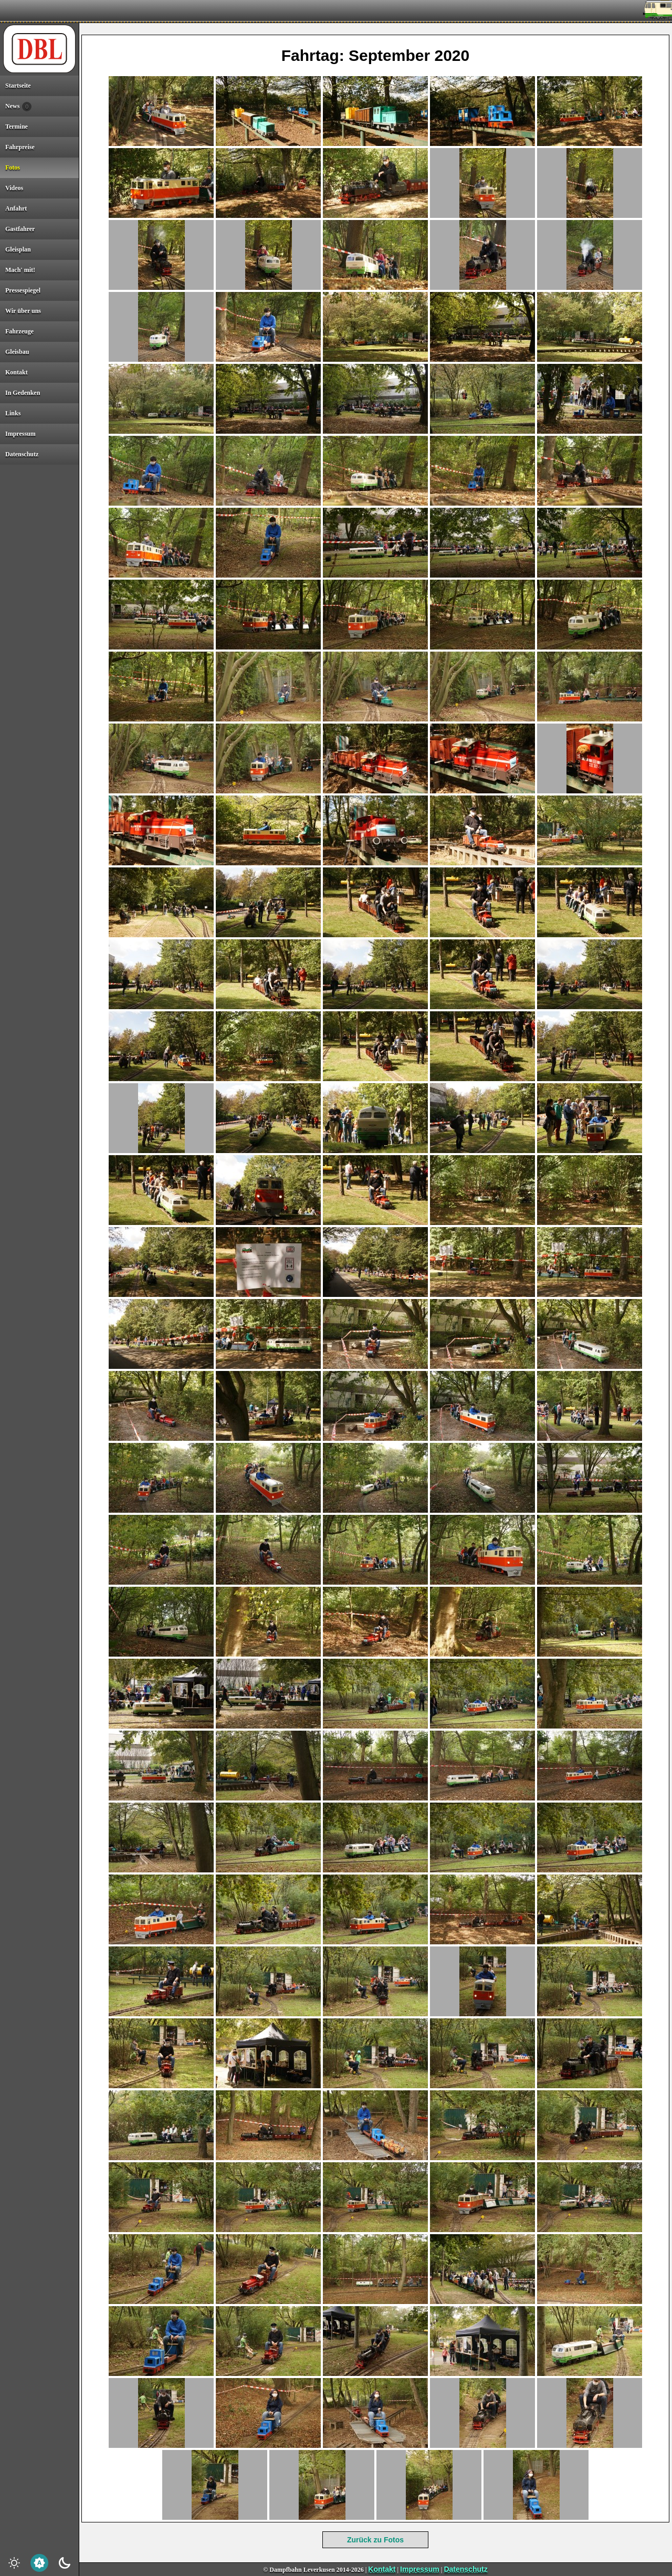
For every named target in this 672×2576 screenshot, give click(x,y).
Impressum (419, 2569)
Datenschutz (465, 2569)
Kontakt (381, 2569)
